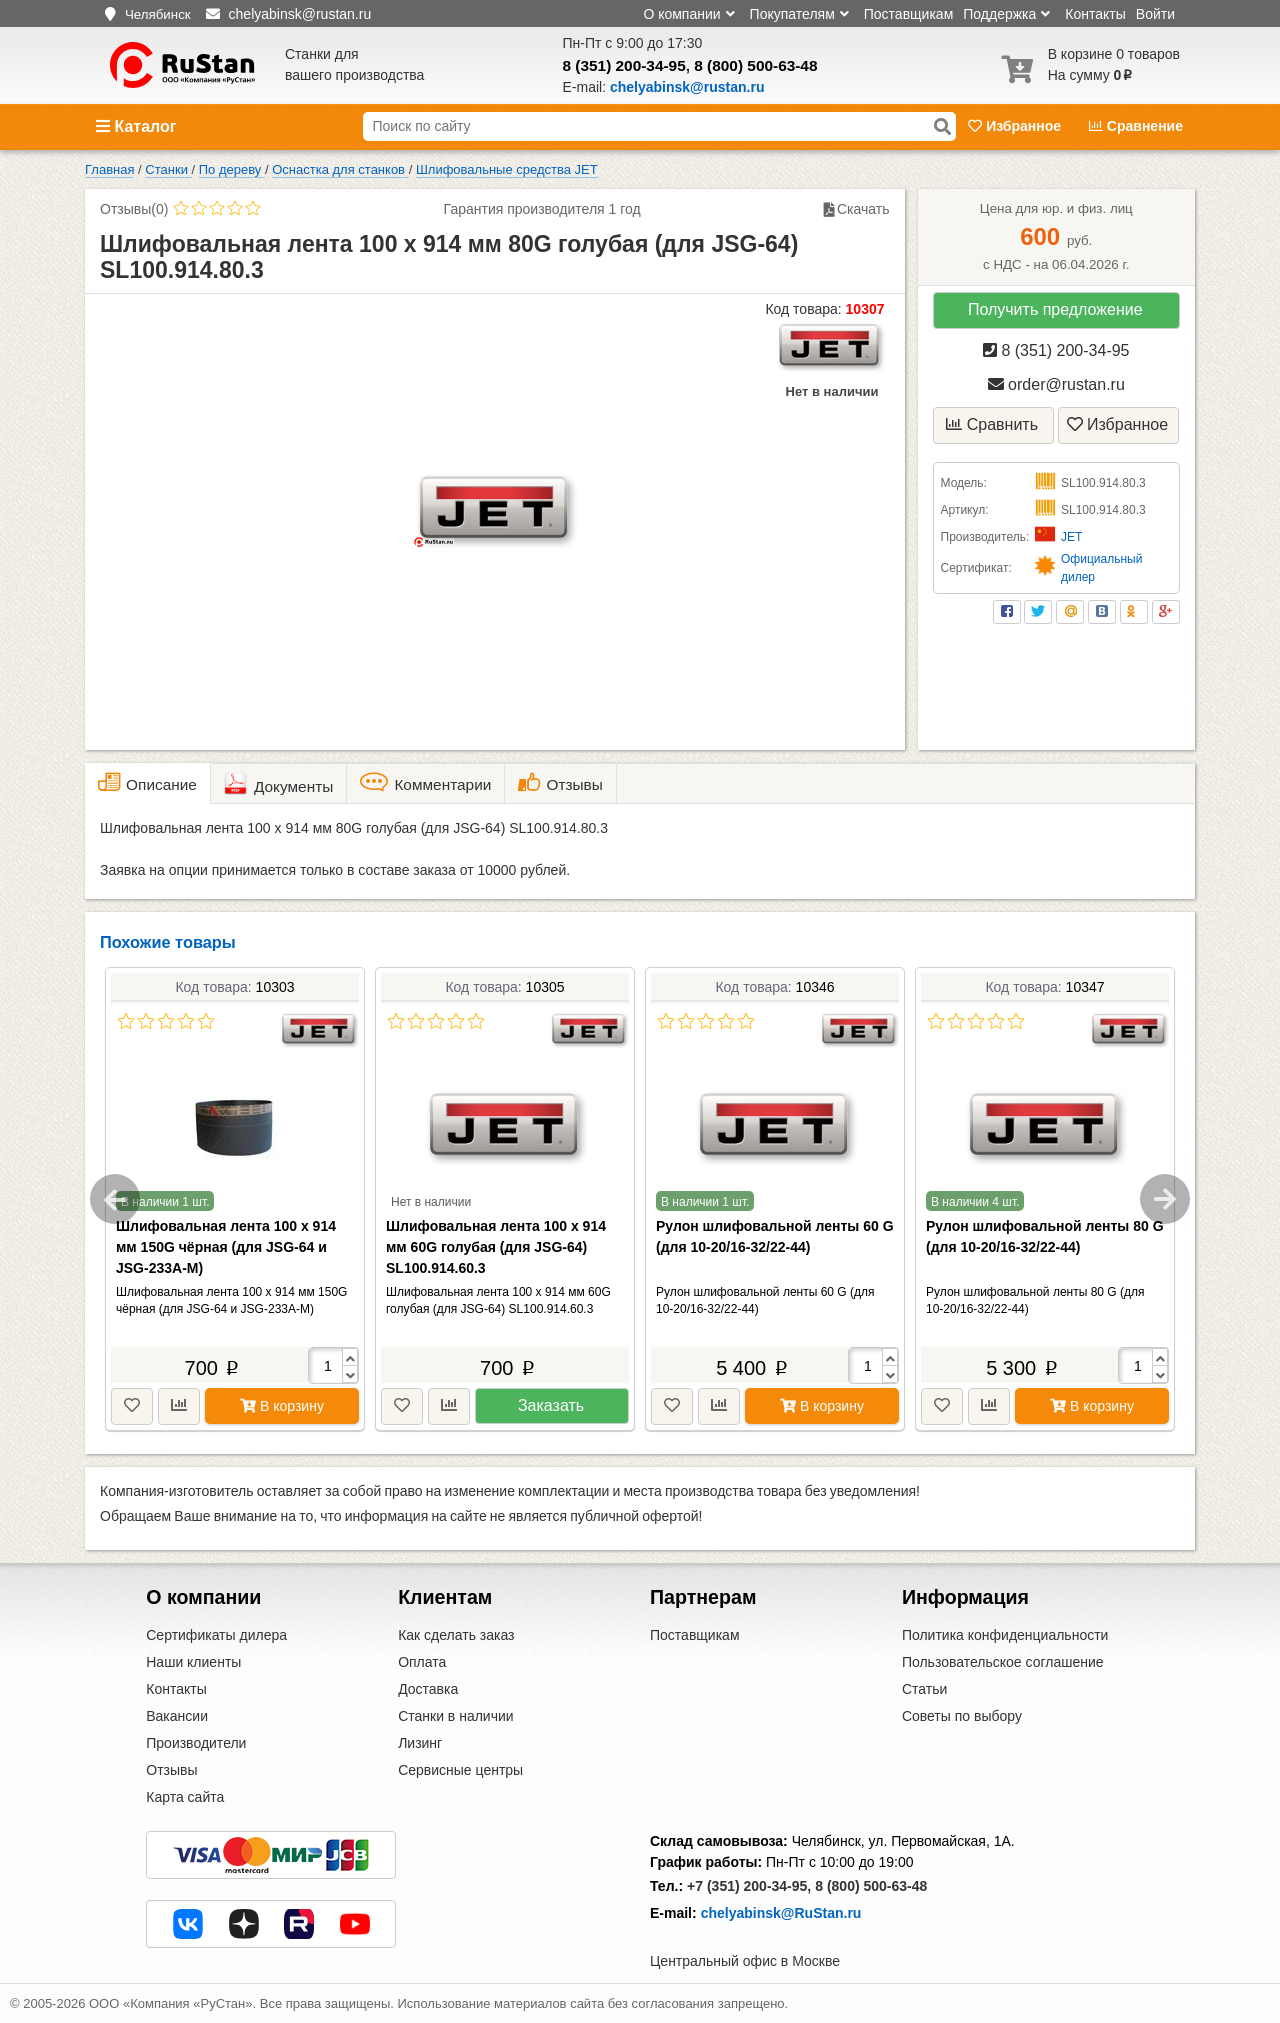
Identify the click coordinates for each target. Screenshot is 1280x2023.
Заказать (551, 1405)
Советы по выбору (962, 1716)
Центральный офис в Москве (745, 1961)
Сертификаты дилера (216, 1635)
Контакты (1095, 14)
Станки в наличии (456, 1716)
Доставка (428, 1689)
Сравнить (992, 424)
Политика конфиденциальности (1005, 1635)
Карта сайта (185, 1797)
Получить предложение (1055, 309)
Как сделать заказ (456, 1635)
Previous (115, 1199)
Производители (196, 1743)
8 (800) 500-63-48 (755, 65)
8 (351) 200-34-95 (624, 65)
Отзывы (171, 1770)
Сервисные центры (460, 1770)
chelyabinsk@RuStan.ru (781, 1913)
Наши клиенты (193, 1662)
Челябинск (158, 14)
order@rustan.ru (1056, 384)
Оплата (422, 1662)
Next (1165, 1199)
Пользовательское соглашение (1003, 1662)
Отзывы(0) (134, 209)
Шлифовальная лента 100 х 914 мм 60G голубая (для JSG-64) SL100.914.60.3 (496, 1247)
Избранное (1016, 126)
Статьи (924, 1689)
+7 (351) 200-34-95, (749, 1886)
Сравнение (1136, 126)
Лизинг (420, 1743)
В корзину (282, 1406)
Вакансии (177, 1716)
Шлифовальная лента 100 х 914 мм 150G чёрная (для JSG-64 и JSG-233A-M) (226, 1247)
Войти (1155, 14)
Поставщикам (909, 14)
